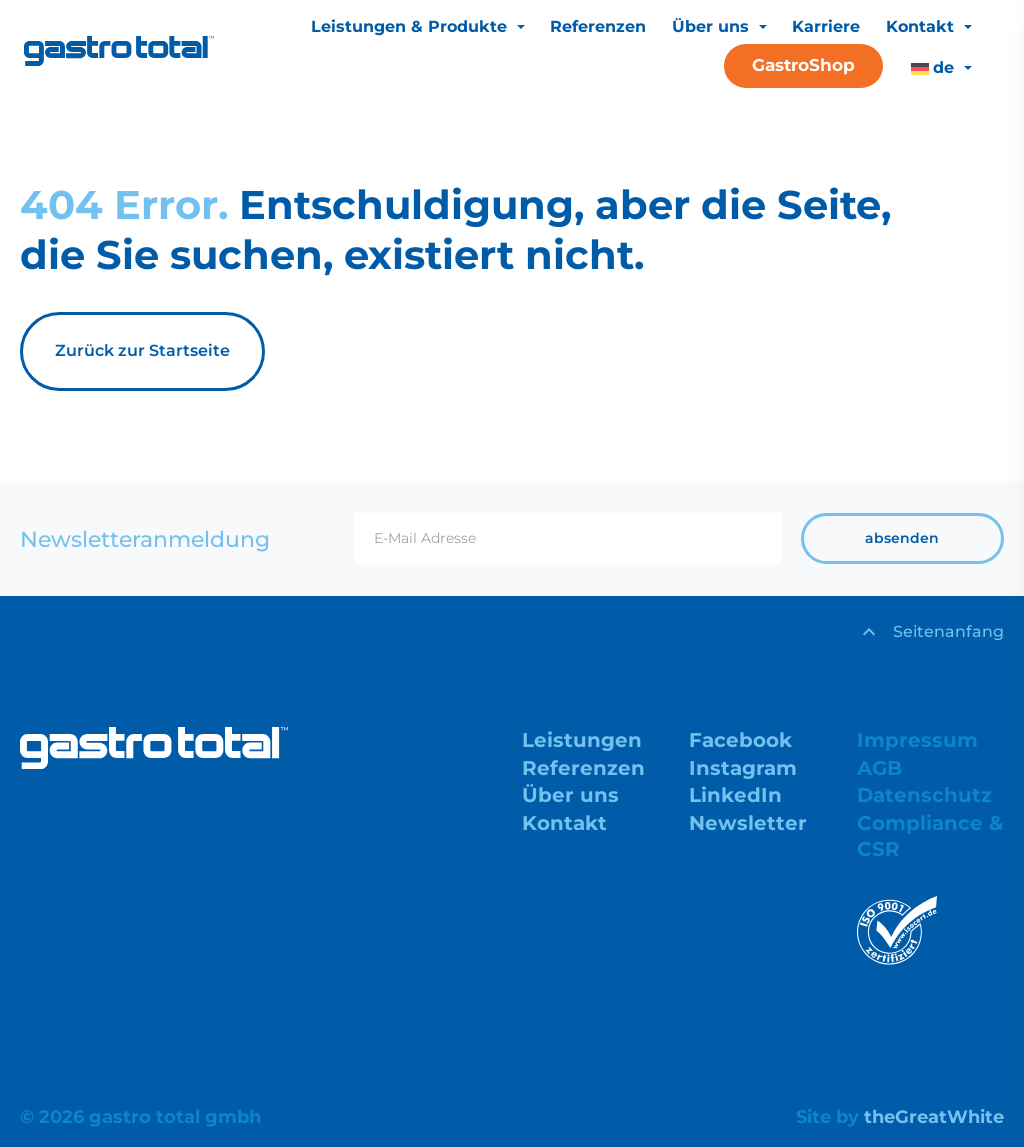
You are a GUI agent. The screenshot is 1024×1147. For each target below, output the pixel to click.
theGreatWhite (934, 1117)
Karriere (826, 26)
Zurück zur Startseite (142, 350)
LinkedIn (735, 796)
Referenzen (598, 26)
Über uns (713, 26)
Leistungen (582, 740)
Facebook (740, 740)
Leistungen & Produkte (411, 26)
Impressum (917, 740)
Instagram (743, 768)
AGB (879, 768)
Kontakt (922, 26)
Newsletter (748, 823)
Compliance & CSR (930, 836)
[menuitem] (941, 68)
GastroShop (803, 65)
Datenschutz (925, 796)
